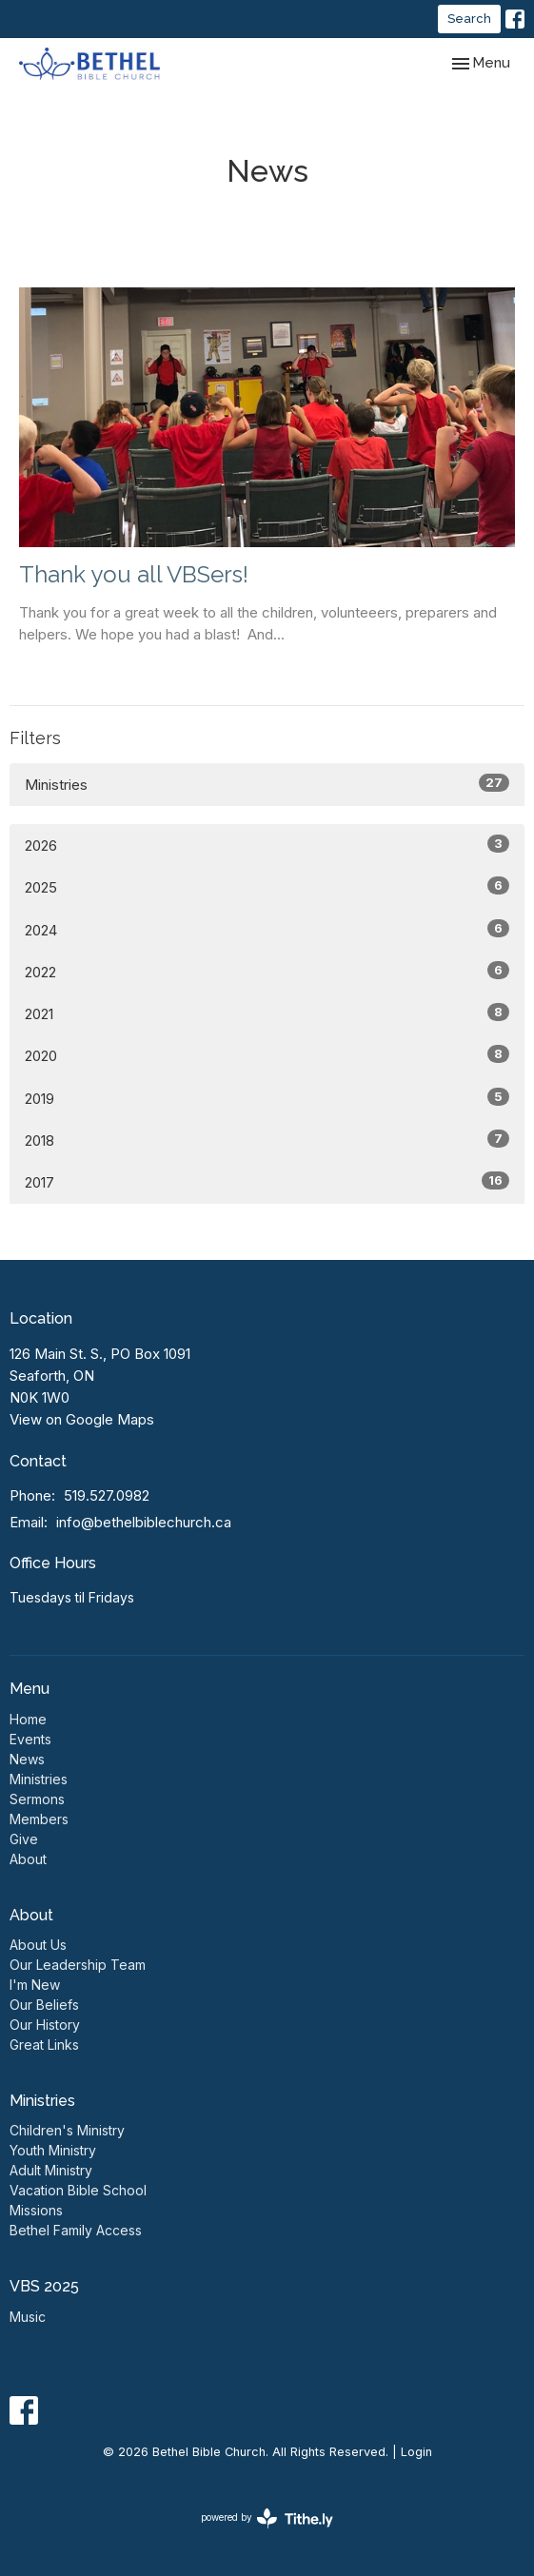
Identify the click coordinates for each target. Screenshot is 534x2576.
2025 (267, 886)
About (28, 1859)
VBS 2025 (44, 2286)
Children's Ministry (67, 2130)
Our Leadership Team (78, 1965)
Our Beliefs (44, 2004)
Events (30, 1739)
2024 (267, 929)
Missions (36, 2210)
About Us (38, 1945)
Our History (45, 2024)
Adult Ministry (51, 2170)
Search (469, 18)
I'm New (35, 1984)
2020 (267, 1055)
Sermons (37, 1799)
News (27, 1759)
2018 (267, 1140)
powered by (267, 2518)
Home (28, 1719)
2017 (267, 1181)
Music (28, 2317)
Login (416, 2452)
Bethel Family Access (76, 2230)
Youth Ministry (53, 2150)
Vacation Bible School (78, 2190)
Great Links (44, 2044)
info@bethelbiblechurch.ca (143, 1522)
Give (24, 1839)
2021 (267, 1013)
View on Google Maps (82, 1419)
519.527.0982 (106, 1495)
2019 (267, 1098)
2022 (267, 971)
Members (39, 1819)
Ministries (267, 784)
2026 (267, 845)
